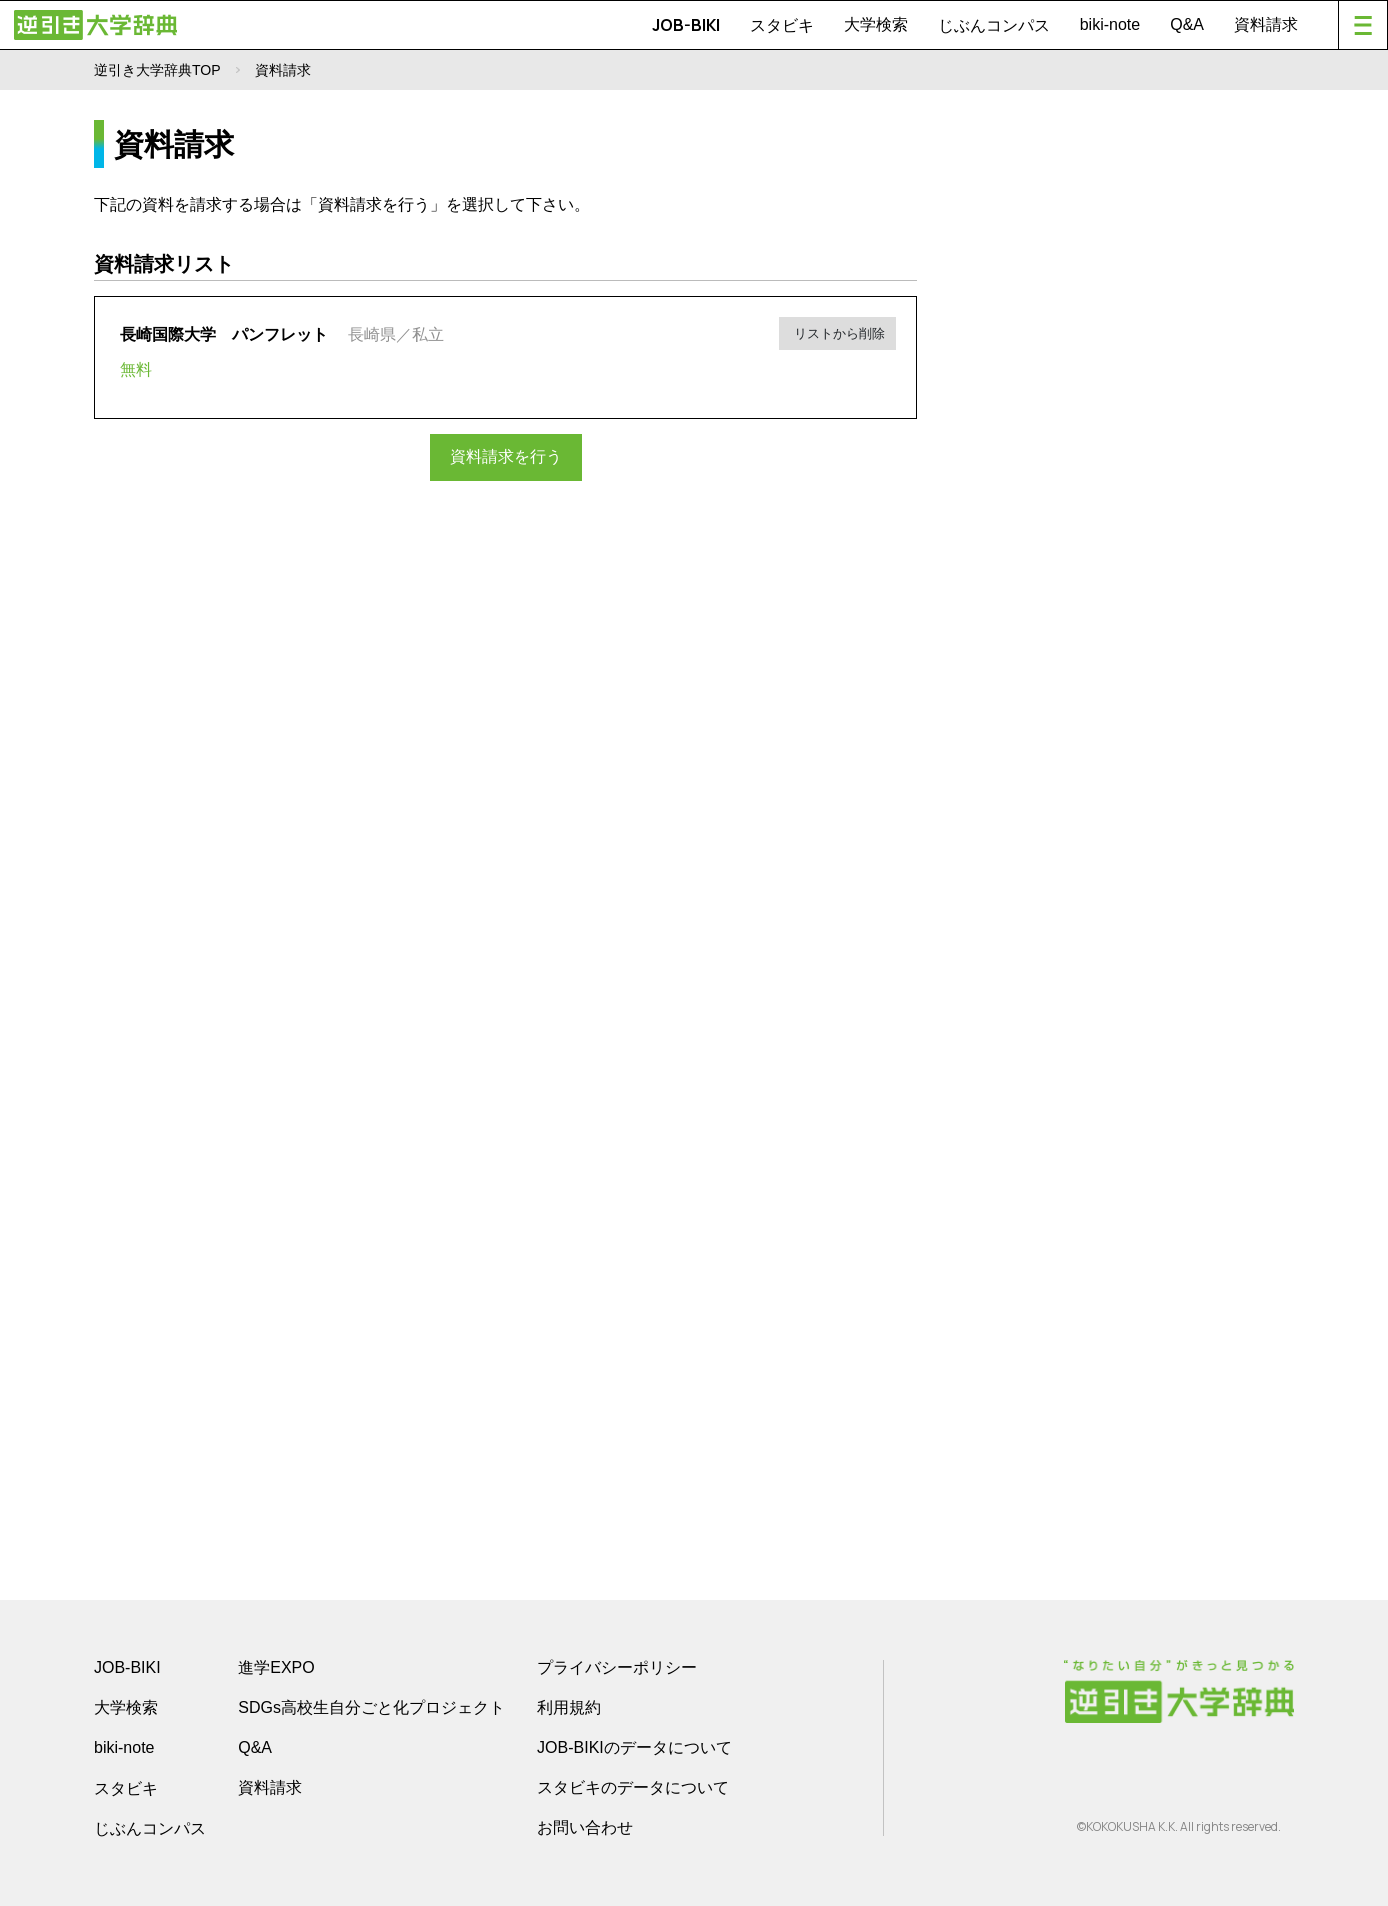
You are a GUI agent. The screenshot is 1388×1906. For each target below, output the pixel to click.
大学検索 (876, 24)
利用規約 (569, 1707)
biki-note (1110, 24)
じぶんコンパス (994, 25)
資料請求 (1266, 24)
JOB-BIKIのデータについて (634, 1747)
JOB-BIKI (686, 25)
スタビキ (782, 25)
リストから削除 (839, 331)
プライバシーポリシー (617, 1667)
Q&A (1187, 24)
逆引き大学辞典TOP (157, 70)
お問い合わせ (585, 1827)
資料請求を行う (506, 456)
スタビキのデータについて (633, 1787)
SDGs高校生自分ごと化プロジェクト (371, 1707)
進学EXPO (276, 1667)
